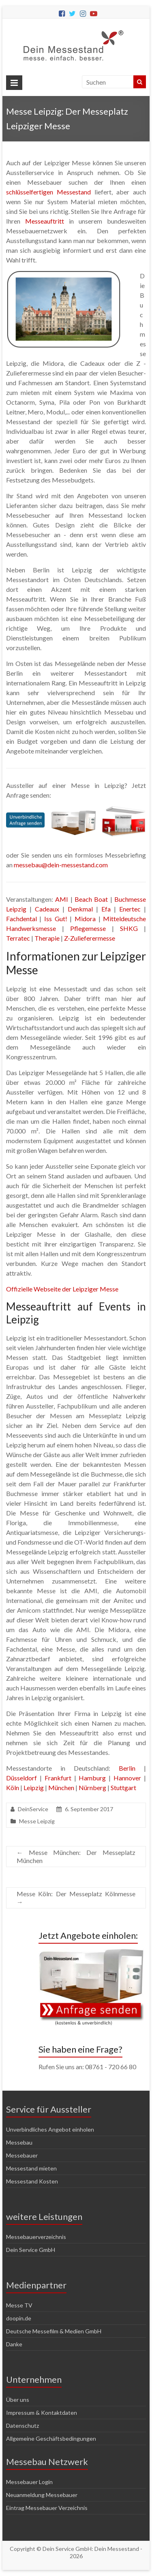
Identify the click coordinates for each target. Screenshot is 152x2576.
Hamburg (92, 1778)
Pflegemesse (88, 928)
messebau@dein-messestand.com (61, 865)
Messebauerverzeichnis (36, 2236)
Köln (12, 1787)
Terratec (18, 938)
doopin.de (18, 2318)
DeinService (33, 1809)
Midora (85, 918)
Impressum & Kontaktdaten (41, 2412)
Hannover (127, 1778)
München (61, 1787)
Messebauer (22, 2155)
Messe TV (19, 2305)
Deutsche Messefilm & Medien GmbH (53, 2331)
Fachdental (21, 918)
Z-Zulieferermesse (89, 938)
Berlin (127, 1768)
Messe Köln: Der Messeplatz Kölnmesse (76, 1898)
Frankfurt (58, 1778)
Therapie (47, 938)
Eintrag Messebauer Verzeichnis (47, 2507)
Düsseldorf (21, 1778)
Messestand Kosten (32, 2181)
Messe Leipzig (37, 1821)
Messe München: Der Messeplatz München (76, 1856)
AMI (61, 899)
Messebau (19, 2142)
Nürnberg (92, 1787)
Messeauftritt (44, 221)
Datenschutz (22, 2425)
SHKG (129, 928)
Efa (106, 909)
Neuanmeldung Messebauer (41, 2494)
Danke (14, 2344)
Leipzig (34, 1787)
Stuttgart (123, 1787)
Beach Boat (91, 899)
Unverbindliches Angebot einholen (50, 2129)
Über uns (17, 2399)
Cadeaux (47, 909)
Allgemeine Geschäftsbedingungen (51, 2438)
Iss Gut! (55, 918)
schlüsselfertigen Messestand (48, 192)
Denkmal (80, 909)
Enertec (130, 909)
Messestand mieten (31, 2168)
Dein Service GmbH (30, 2249)
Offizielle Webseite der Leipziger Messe (62, 1289)
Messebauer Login (29, 2481)
